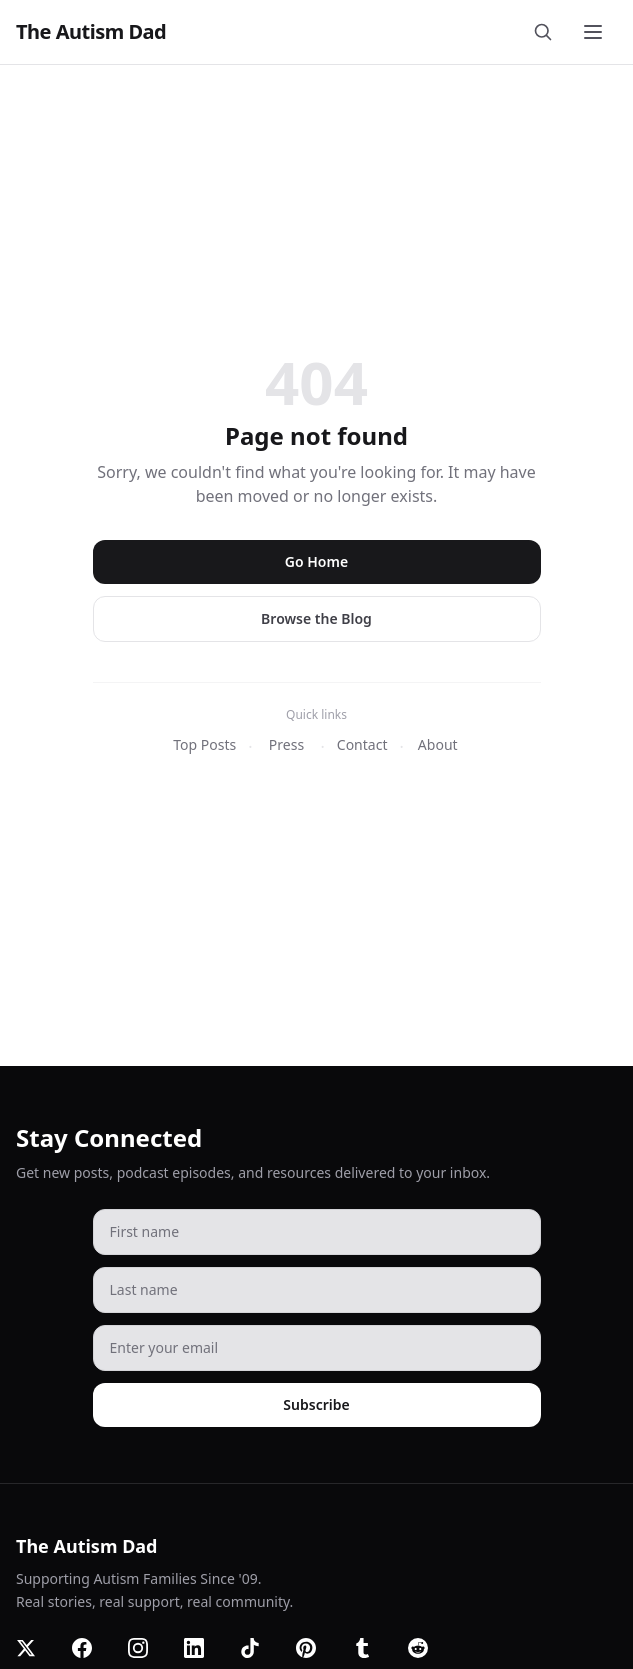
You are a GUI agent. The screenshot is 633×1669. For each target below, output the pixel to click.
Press (286, 744)
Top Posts (204, 744)
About (438, 744)
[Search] (547, 32)
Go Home (316, 561)
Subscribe (316, 1404)
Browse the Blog (316, 618)
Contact (362, 744)
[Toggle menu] (595, 32)
